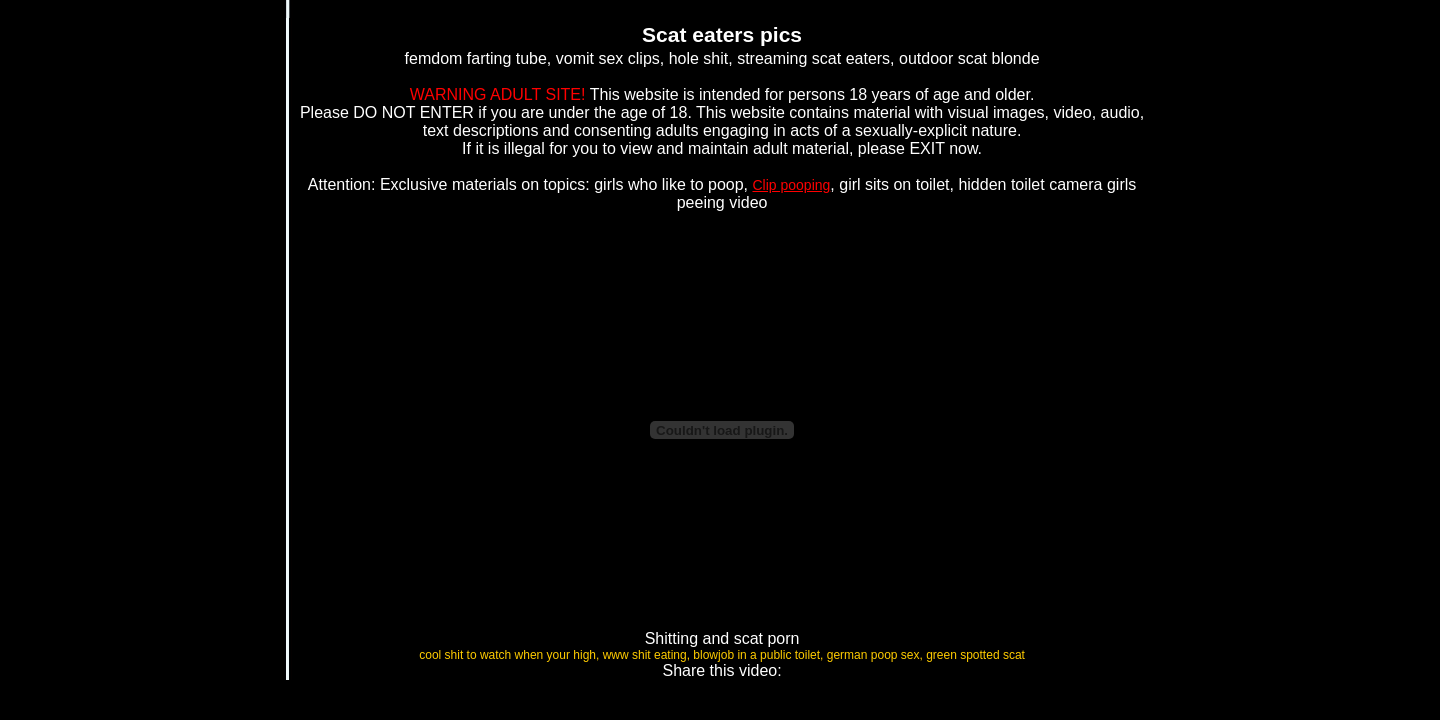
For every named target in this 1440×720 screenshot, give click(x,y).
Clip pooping (792, 185)
